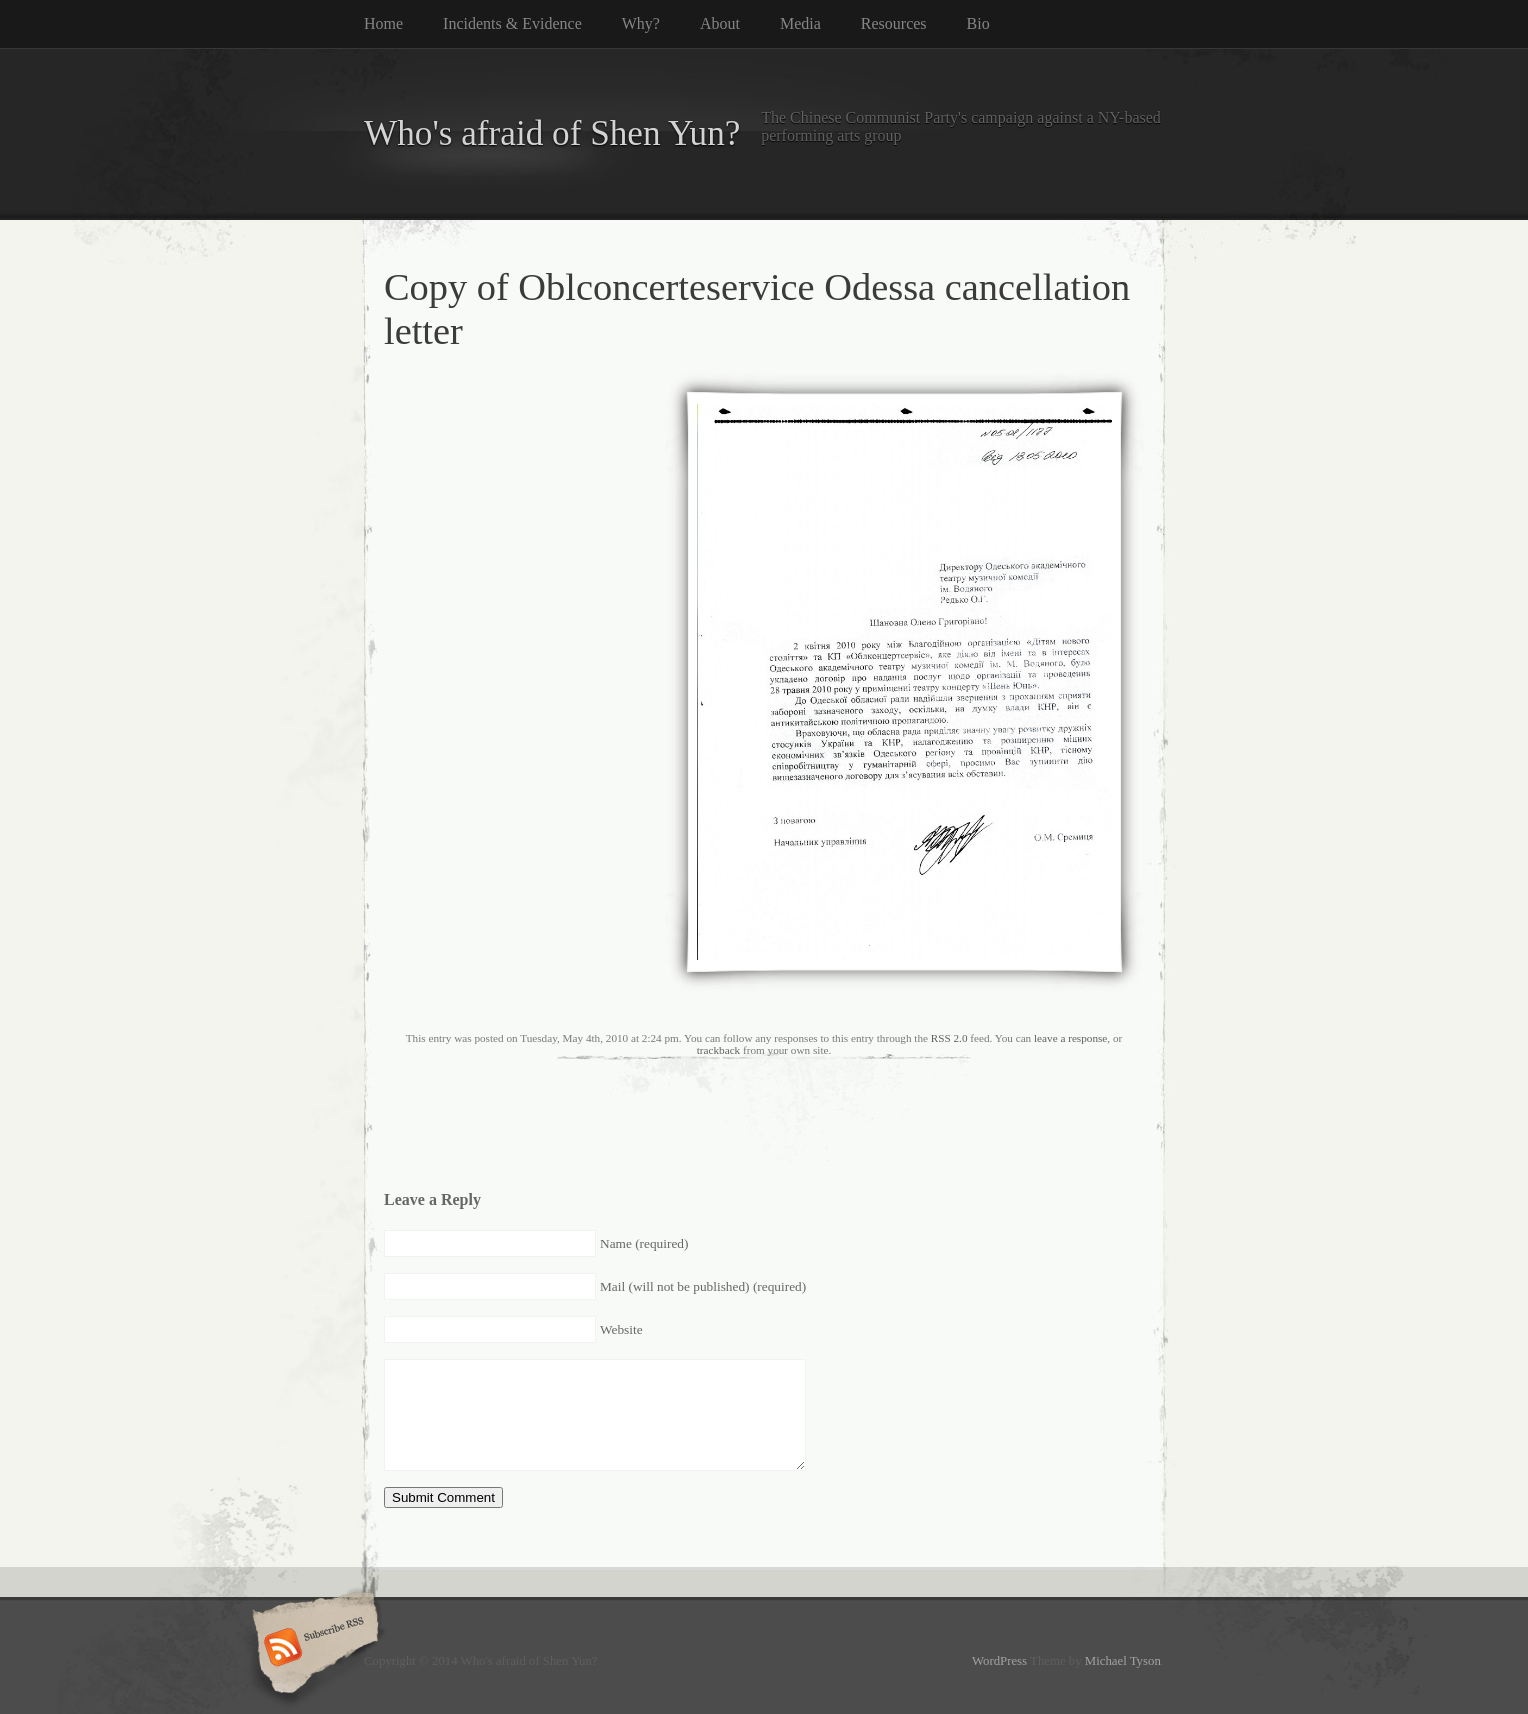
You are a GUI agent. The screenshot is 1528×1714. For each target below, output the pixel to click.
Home (383, 23)
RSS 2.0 (949, 1038)
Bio (978, 23)
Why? (641, 23)
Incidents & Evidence (512, 23)
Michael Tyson (1123, 1661)
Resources (894, 23)
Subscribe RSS (312, 1649)
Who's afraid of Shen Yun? (552, 133)
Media (800, 23)
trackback (718, 1050)
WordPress (999, 1661)
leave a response (1070, 1038)
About (720, 23)
